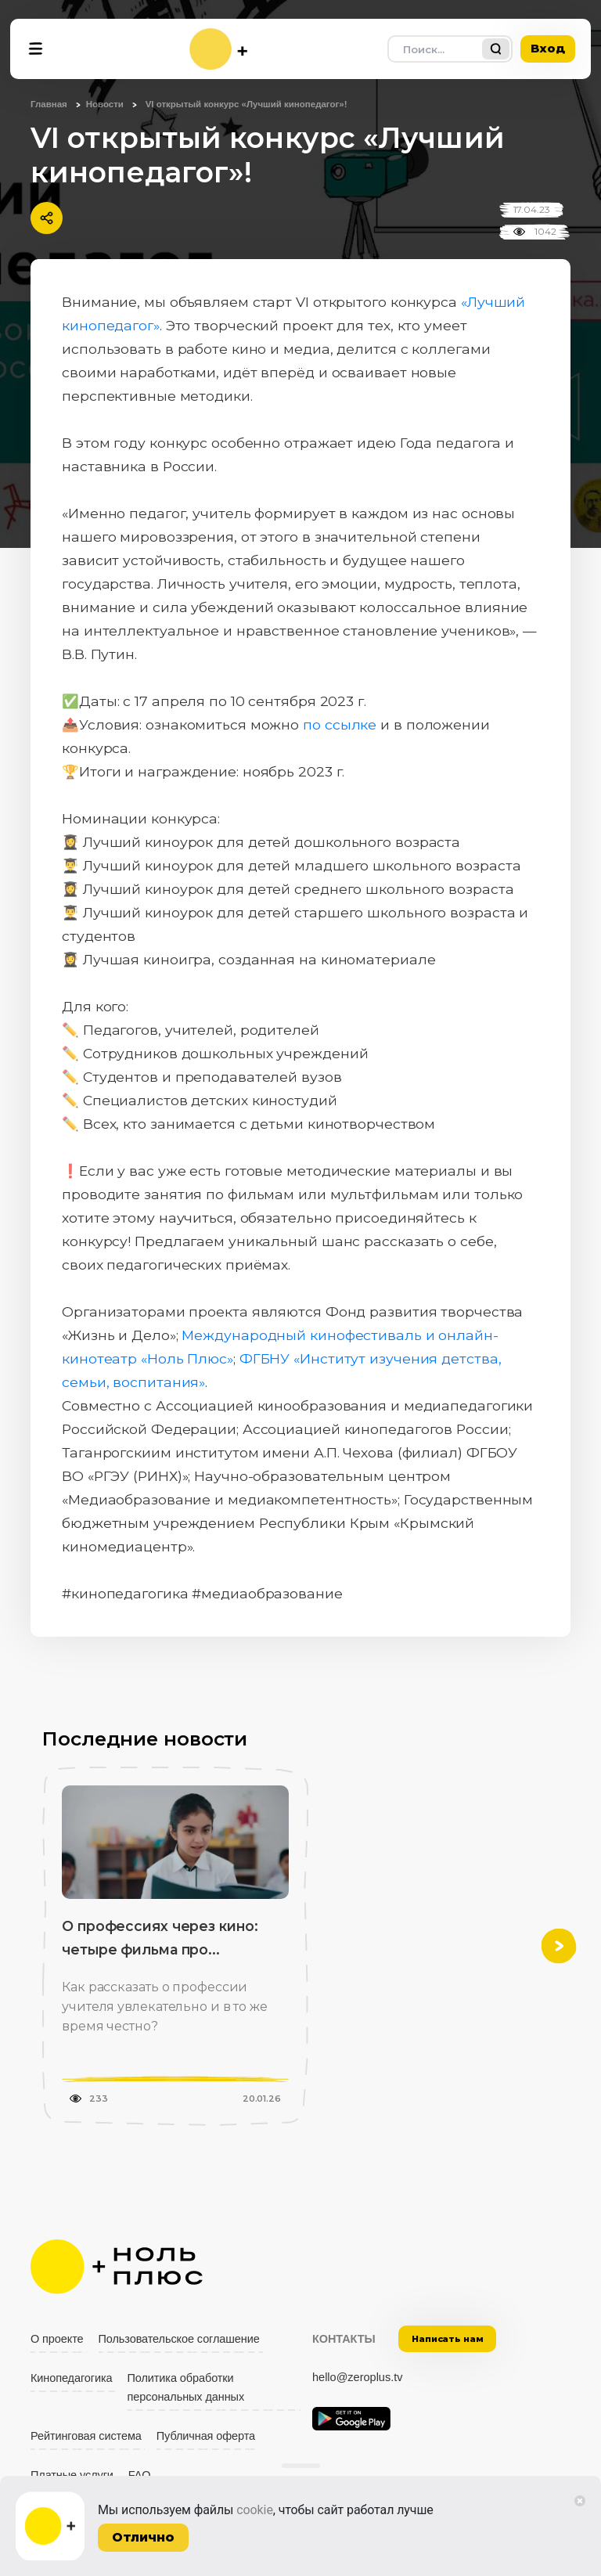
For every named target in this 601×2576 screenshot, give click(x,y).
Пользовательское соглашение (179, 2339)
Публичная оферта (206, 2436)
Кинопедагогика (72, 2378)
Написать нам (448, 2338)
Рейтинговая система (86, 2436)
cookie (254, 2509)
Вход (548, 48)
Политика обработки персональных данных (186, 2387)
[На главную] (218, 49)
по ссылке (339, 724)
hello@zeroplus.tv (357, 2377)
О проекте (57, 2339)
